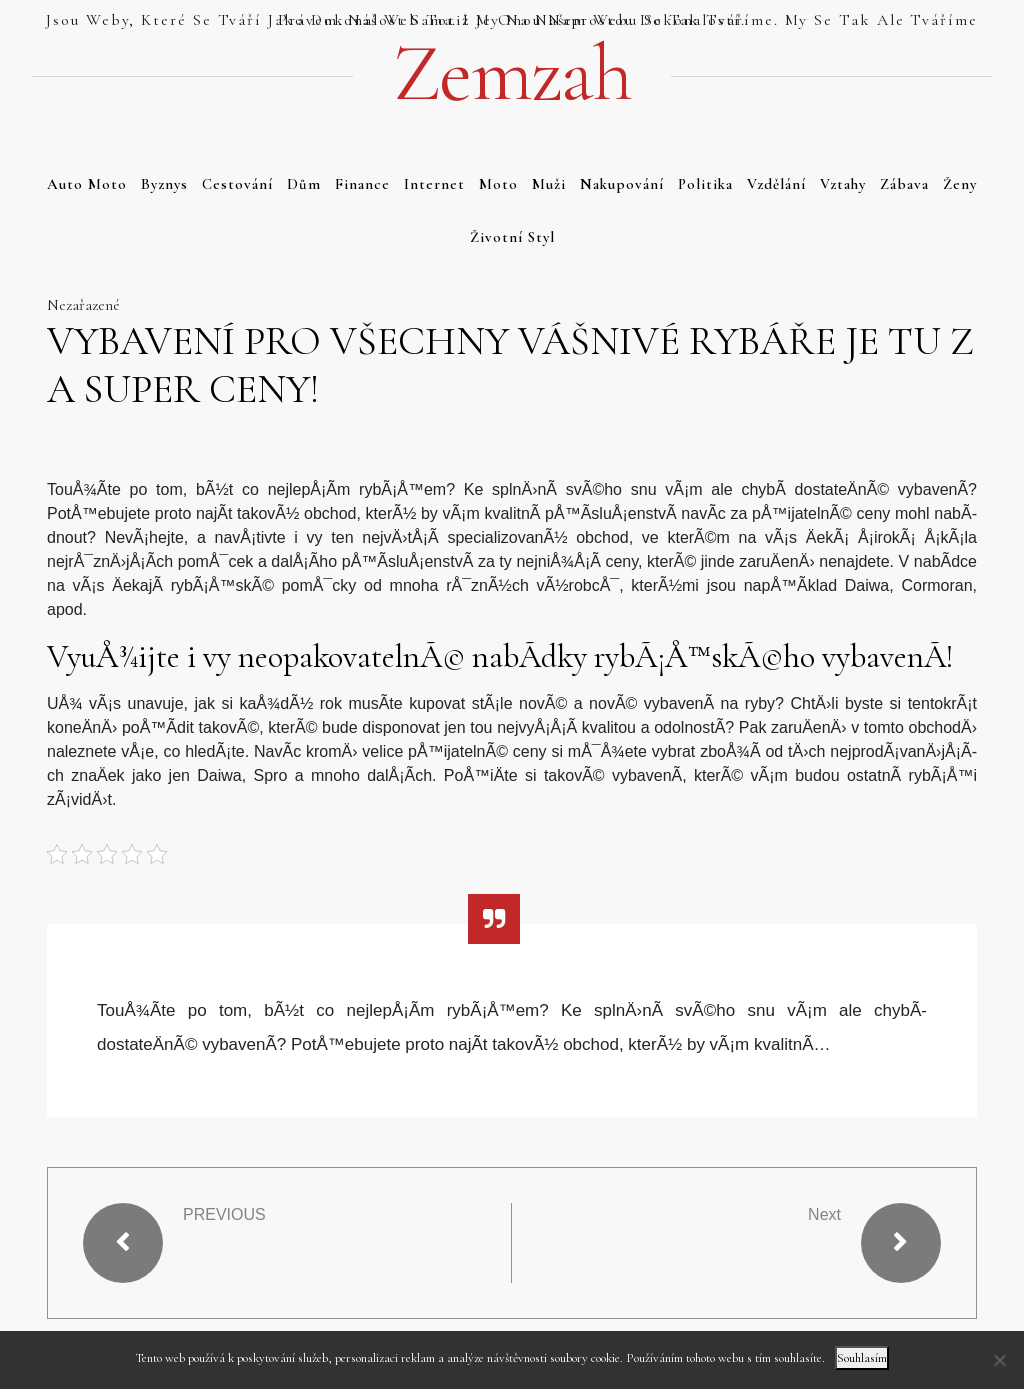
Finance (362, 184)
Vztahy (843, 184)
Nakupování (622, 184)
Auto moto (87, 184)
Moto (498, 184)
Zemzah (512, 74)
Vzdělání (776, 184)
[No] (999, 1360)
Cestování (237, 184)
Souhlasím (862, 1358)
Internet (434, 184)
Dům (304, 184)
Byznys (164, 184)
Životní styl (512, 237)
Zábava (904, 184)
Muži (549, 184)
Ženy (960, 184)
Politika (705, 184)
